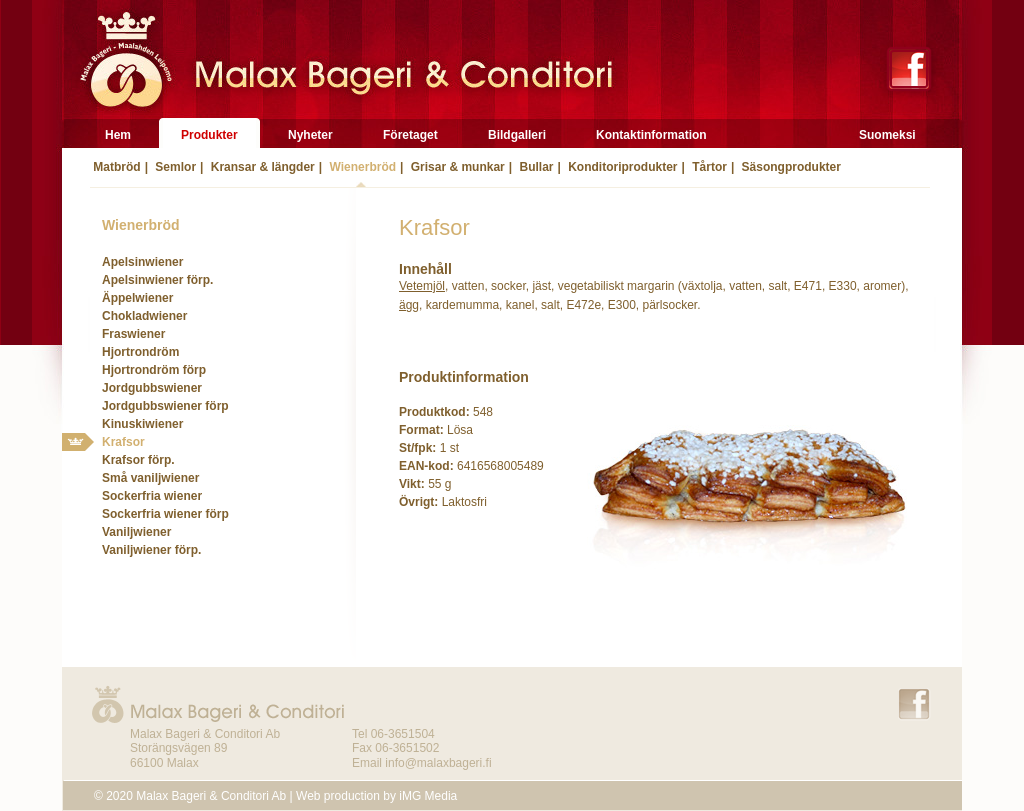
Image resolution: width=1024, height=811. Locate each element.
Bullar (534, 167)
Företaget (410, 135)
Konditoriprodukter (621, 167)
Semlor (174, 167)
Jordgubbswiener (152, 388)
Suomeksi (887, 135)
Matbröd (115, 167)
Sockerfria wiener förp (165, 514)
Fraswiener (133, 334)
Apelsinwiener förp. (157, 280)
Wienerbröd (361, 167)
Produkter (209, 135)
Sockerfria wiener (152, 496)
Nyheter (310, 135)
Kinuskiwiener (142, 424)
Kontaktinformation (651, 135)
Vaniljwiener (136, 532)
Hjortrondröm (140, 352)
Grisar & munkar (455, 167)
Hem (118, 135)
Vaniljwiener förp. (151, 550)
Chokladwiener (144, 316)
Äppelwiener (137, 298)
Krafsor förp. (138, 460)
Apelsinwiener (142, 262)
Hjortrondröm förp (154, 370)
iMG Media (428, 796)
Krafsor (123, 442)
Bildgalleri (517, 135)
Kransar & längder (260, 167)
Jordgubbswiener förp (165, 406)
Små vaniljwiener (150, 478)
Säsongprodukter (789, 167)
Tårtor (708, 167)
